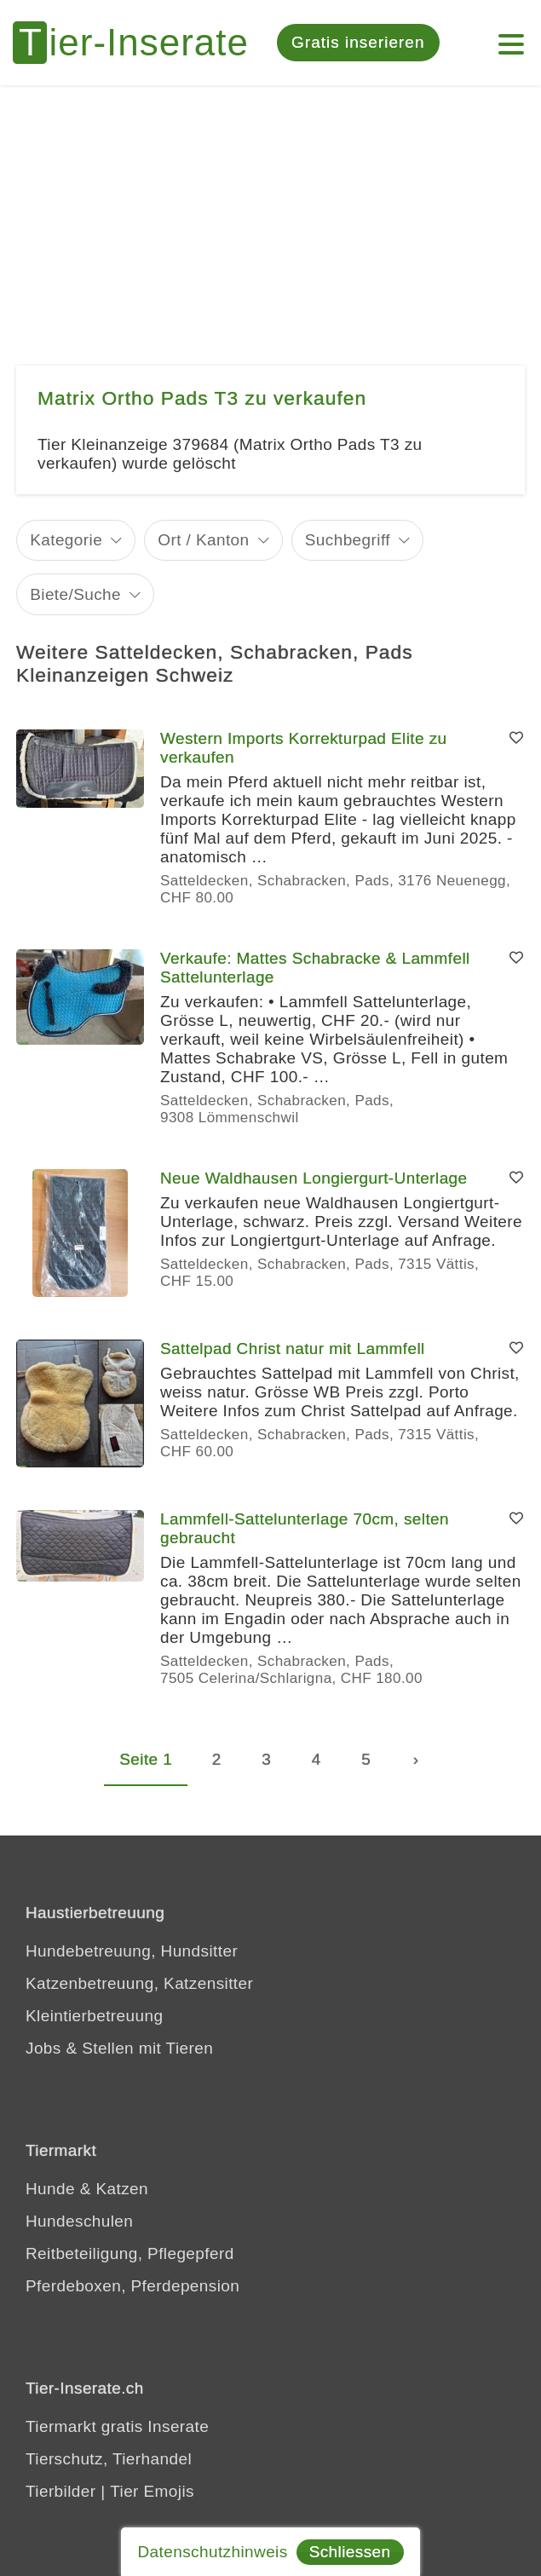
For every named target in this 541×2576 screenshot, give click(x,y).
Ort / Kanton (203, 540)
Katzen (121, 2189)
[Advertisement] (270, 213)
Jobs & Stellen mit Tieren (119, 2048)
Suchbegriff (347, 540)
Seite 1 (145, 1759)
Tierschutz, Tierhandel (109, 2459)
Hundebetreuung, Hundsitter (132, 1951)
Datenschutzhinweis (212, 2552)
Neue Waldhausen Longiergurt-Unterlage (314, 1178)
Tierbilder (61, 2491)
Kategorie (66, 540)
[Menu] (511, 35)
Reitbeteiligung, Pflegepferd (130, 2253)
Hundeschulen (79, 2221)
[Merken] (516, 738)
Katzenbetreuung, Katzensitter (139, 1983)
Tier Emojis (152, 2491)
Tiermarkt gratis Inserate (117, 2426)
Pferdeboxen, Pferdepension (132, 2286)
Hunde (50, 2189)
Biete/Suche (75, 594)
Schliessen (350, 2552)
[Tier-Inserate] (140, 42)
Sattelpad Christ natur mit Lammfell (292, 1348)
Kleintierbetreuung (94, 2016)
